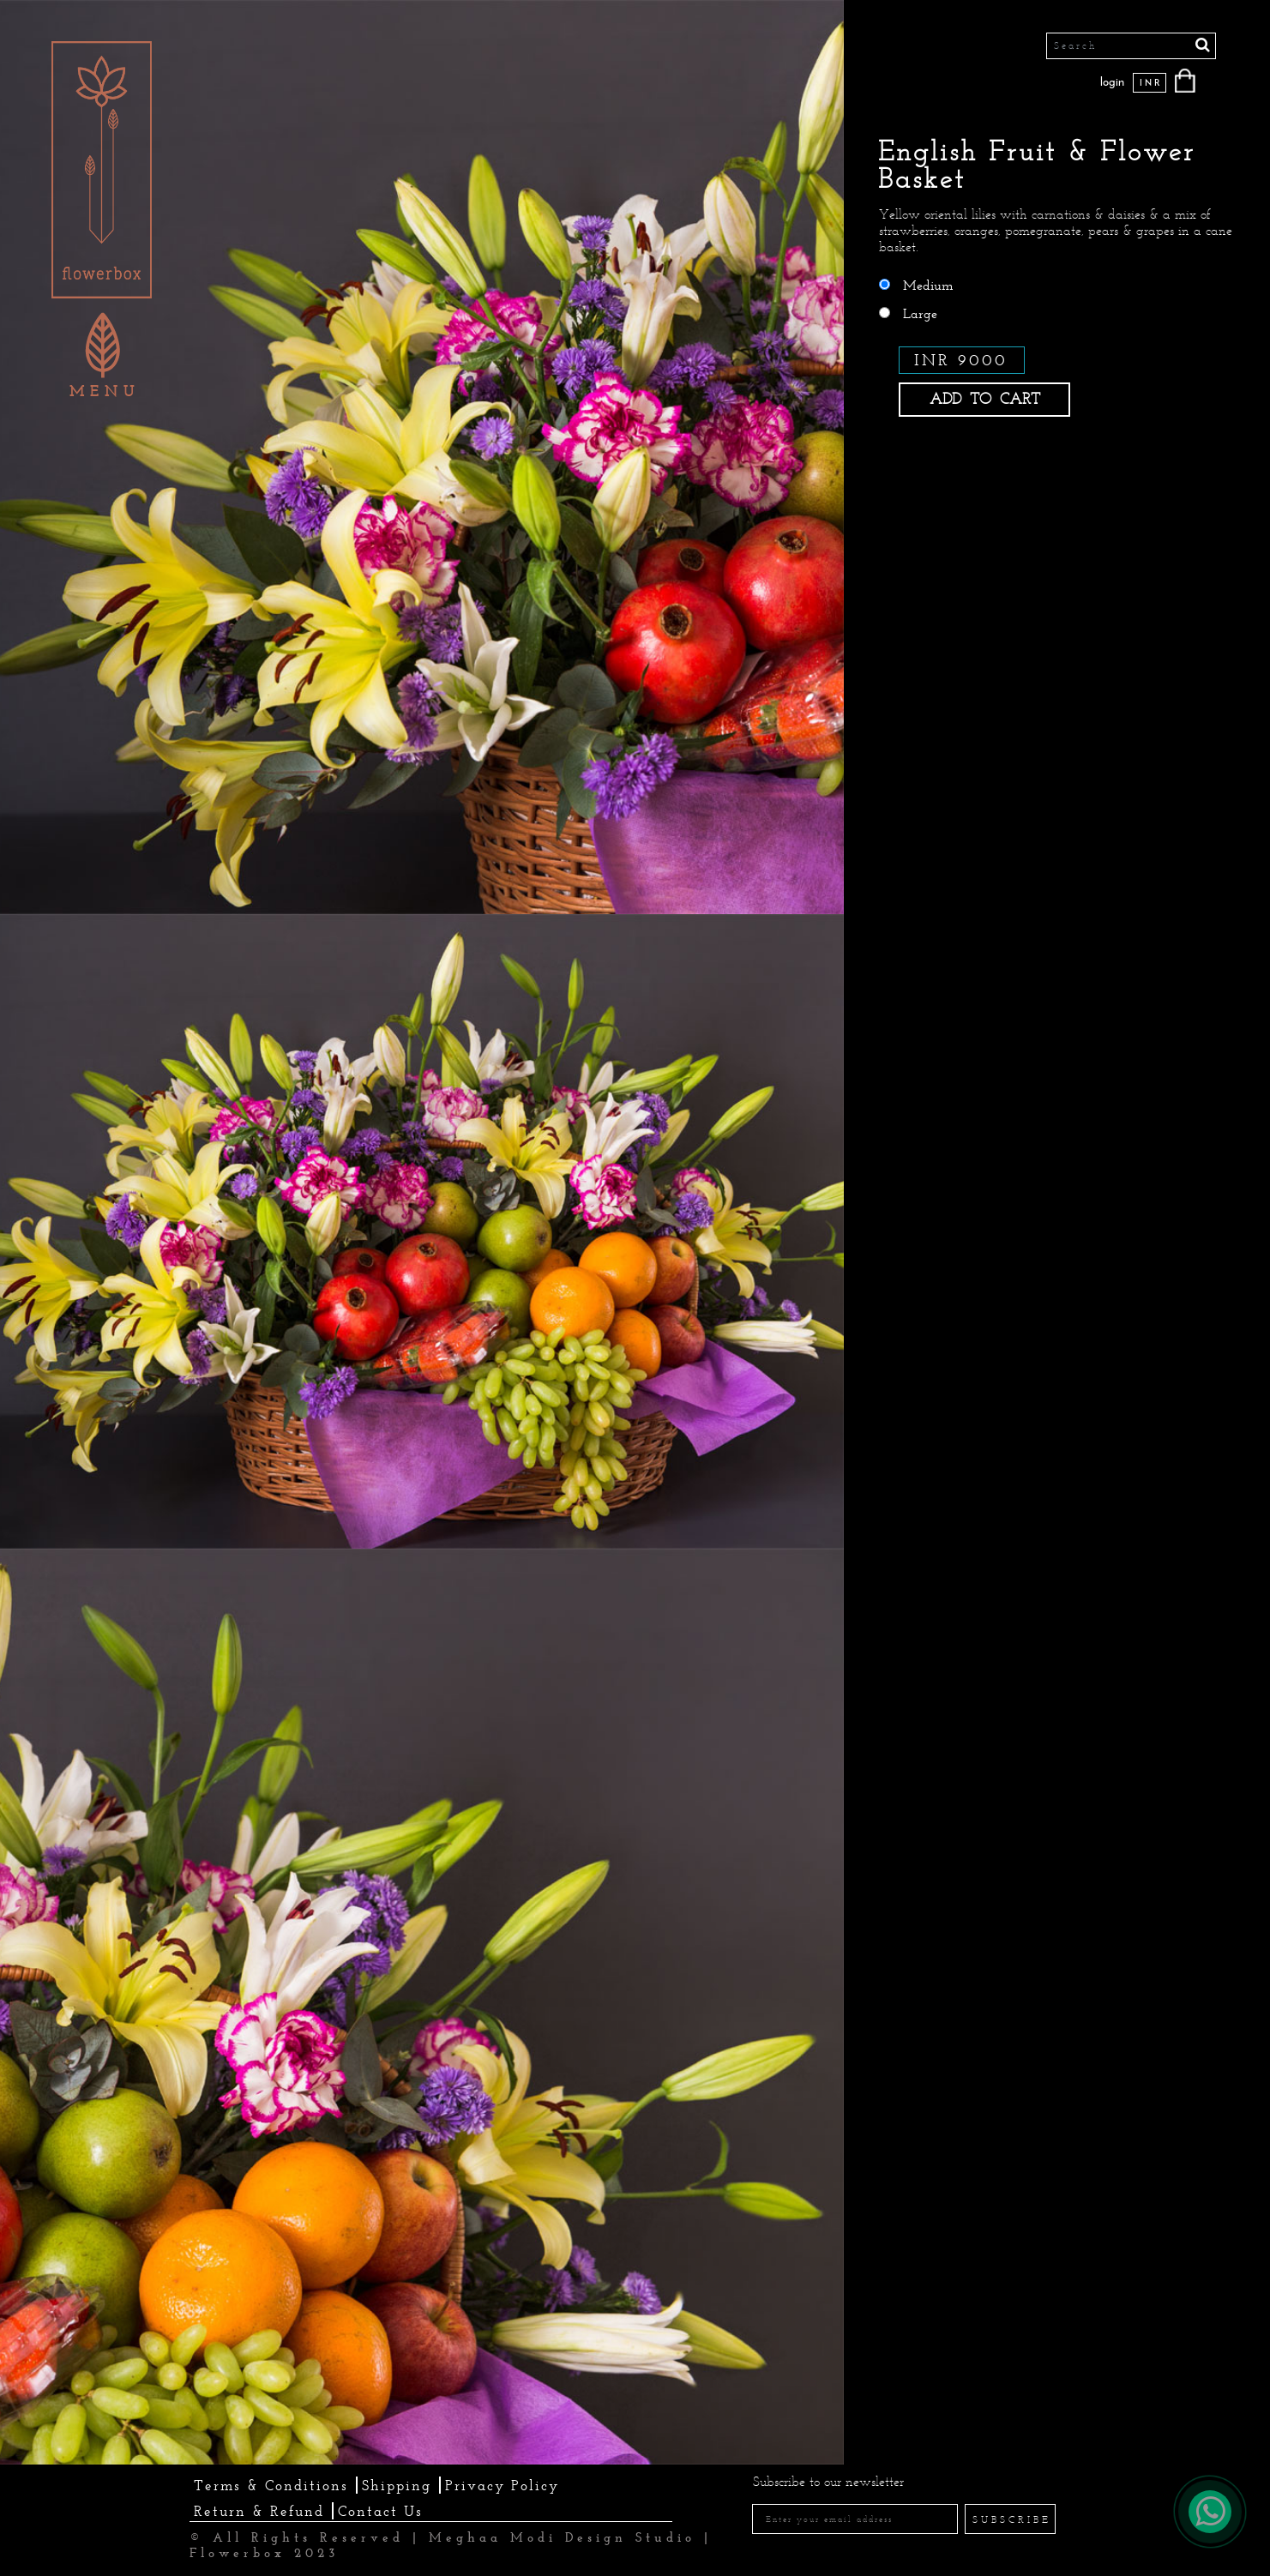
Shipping (396, 2485)
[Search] (1131, 46)
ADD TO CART (985, 398)
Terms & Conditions (271, 2485)
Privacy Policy (502, 2485)
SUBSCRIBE (1011, 2519)
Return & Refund (259, 2510)
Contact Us (380, 2510)
